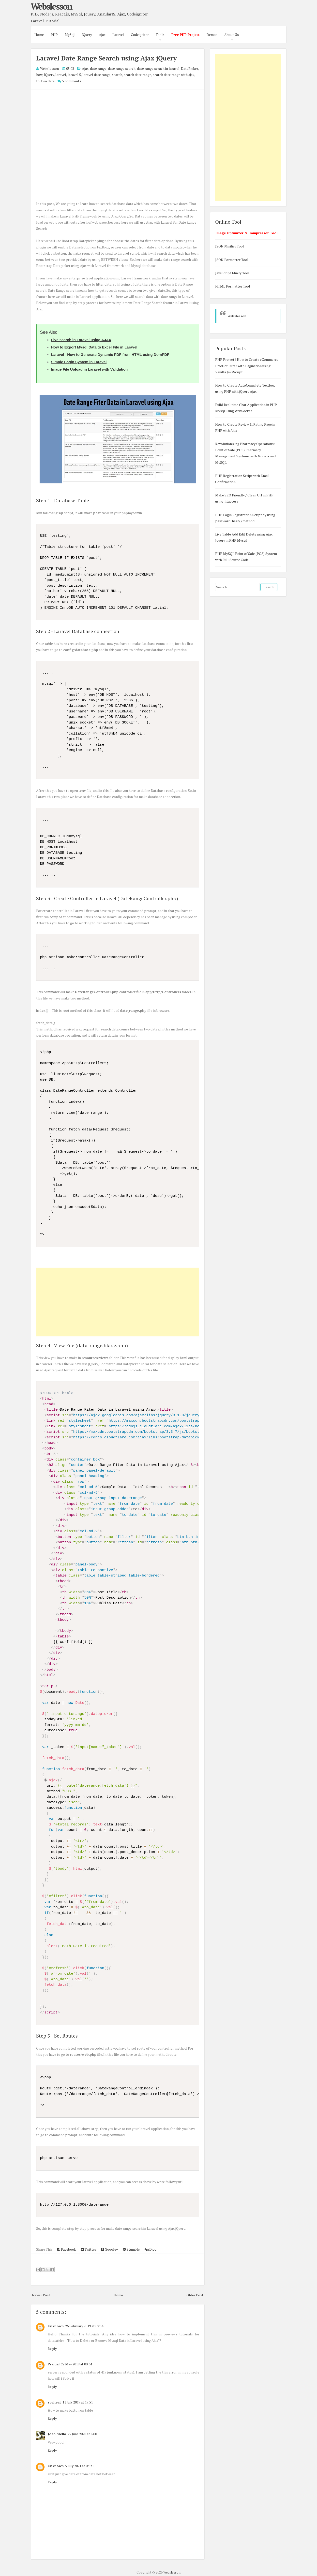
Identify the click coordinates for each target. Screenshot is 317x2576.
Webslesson (51, 6)
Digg (150, 2249)
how (39, 74)
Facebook (66, 2249)
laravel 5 (74, 74)
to (38, 81)
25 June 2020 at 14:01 (83, 2433)
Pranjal (54, 2364)
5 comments (71, 81)
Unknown (56, 2326)
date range (98, 68)
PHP (54, 34)
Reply (52, 2348)
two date (48, 81)
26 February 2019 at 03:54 (84, 2326)
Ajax (102, 34)
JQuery (87, 34)
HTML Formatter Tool (232, 286)
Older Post (194, 2295)
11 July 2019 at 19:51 (77, 2402)
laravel (60, 74)
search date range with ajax (173, 74)
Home (39, 34)
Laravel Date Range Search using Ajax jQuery (106, 58)
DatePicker (189, 68)
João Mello (57, 2433)
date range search (122, 68)
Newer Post (41, 2295)
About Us (231, 34)
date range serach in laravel (158, 68)
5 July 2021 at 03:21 (79, 2465)
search (117, 74)
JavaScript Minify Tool (232, 273)
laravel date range (96, 74)
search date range (137, 74)
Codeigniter (140, 34)
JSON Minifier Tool (229, 246)
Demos (212, 34)
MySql (70, 34)
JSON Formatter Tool (231, 259)
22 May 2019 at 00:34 (76, 2364)
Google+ (109, 2249)
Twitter (88, 2249)
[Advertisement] (117, 1302)
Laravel (118, 34)
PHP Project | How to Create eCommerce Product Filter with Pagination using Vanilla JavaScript (246, 365)
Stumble (131, 2249)
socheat (54, 2402)
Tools (160, 34)
